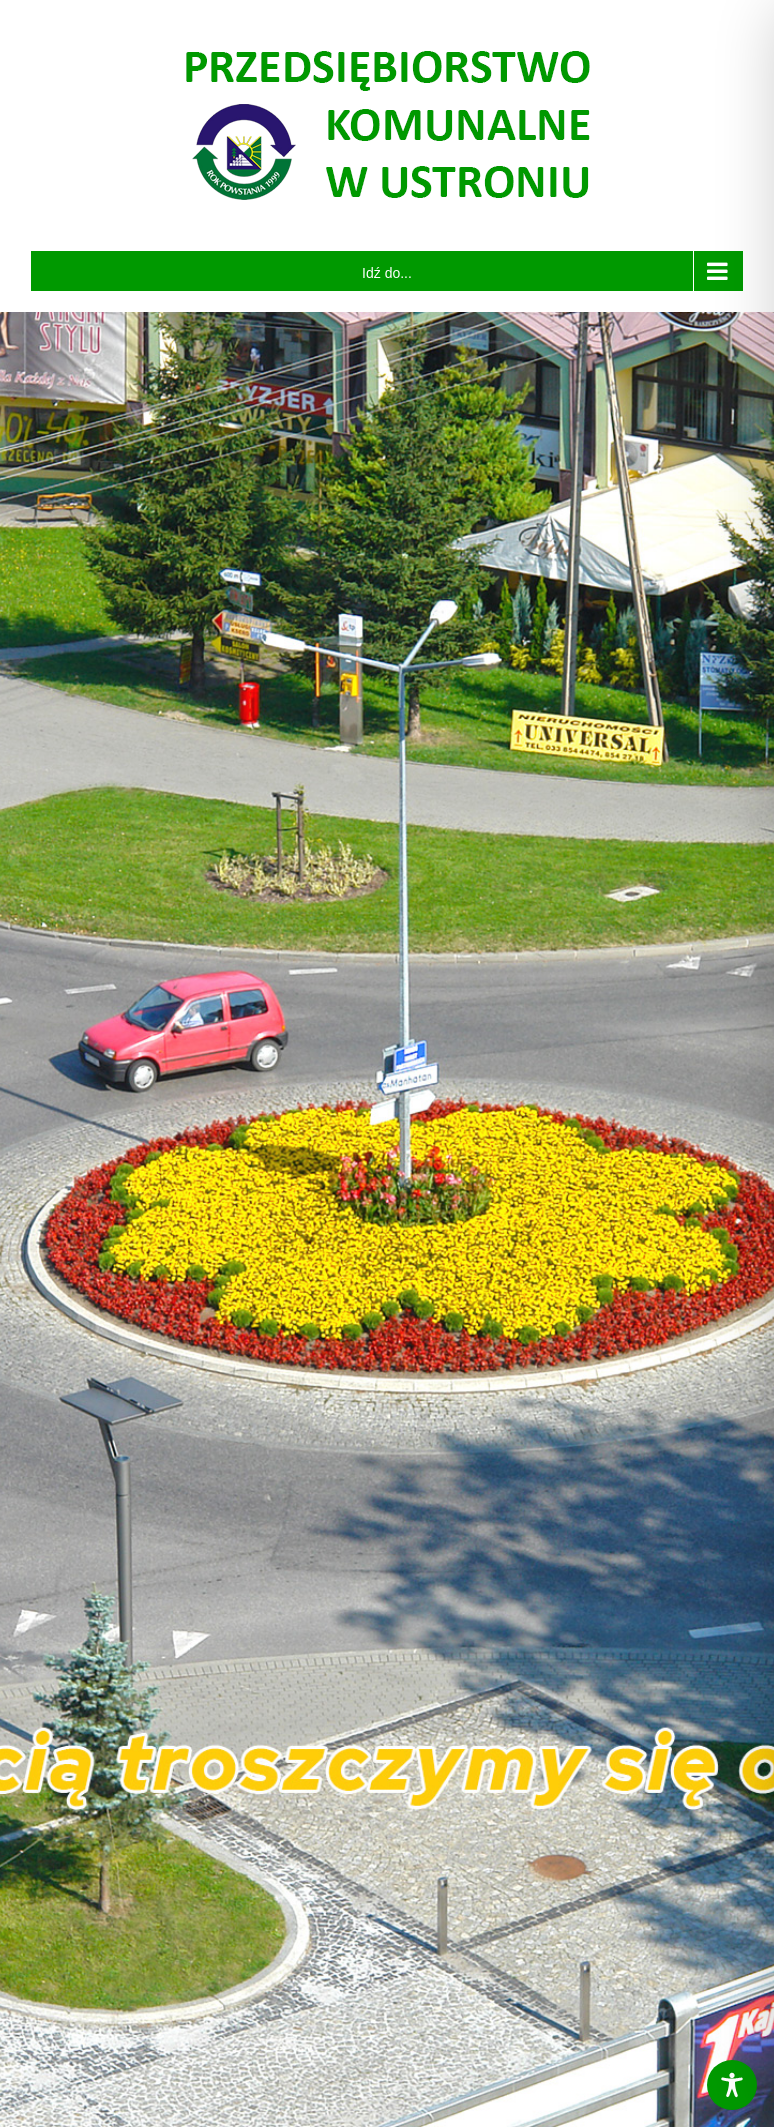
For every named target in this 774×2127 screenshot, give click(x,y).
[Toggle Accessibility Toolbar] (732, 2085)
